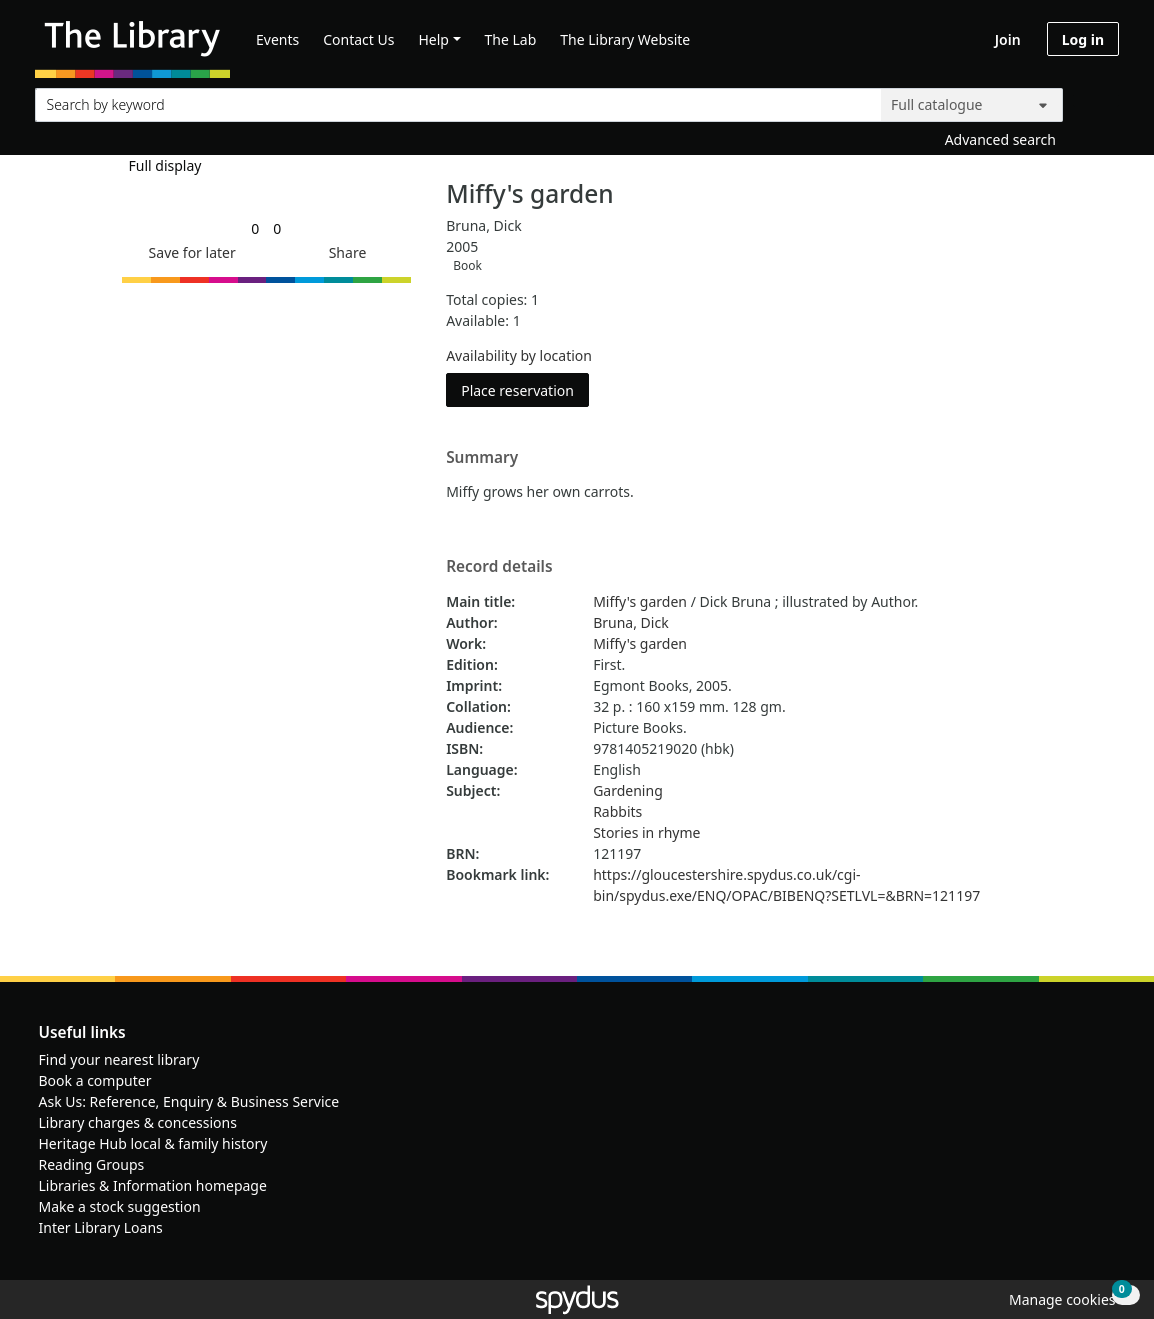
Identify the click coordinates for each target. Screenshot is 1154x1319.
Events (277, 39)
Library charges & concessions (138, 1122)
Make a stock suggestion (120, 1206)
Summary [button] (482, 458)
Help (433, 39)
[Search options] (972, 105)
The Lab (511, 39)
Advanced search (1000, 139)
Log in (1083, 39)
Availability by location (519, 355)
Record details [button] (499, 567)
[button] (189, 252)
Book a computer (95, 1080)
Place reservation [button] (525, 389)
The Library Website (625, 39)
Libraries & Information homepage (153, 1185)
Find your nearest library (119, 1059)
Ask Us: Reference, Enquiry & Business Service (189, 1101)
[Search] (1096, 100)
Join (1008, 39)
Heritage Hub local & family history (153, 1143)
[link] (255, 228)
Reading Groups (92, 1164)
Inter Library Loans (101, 1227)
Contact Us (358, 39)
